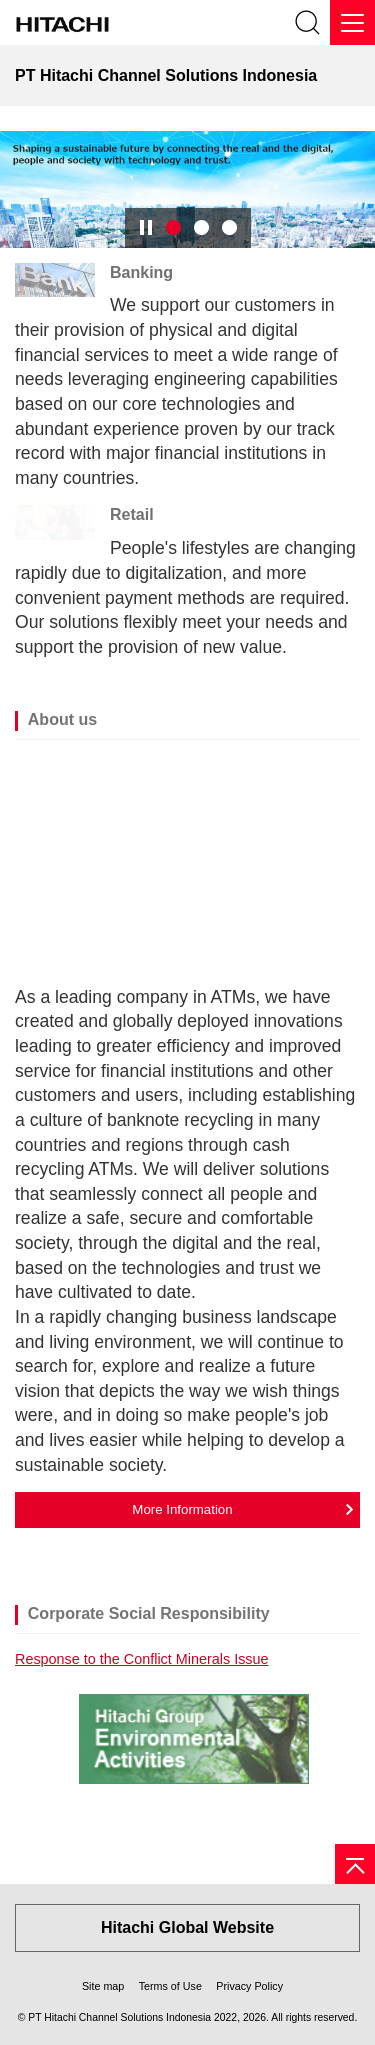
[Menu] (352, 22)
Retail (132, 514)
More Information (182, 1509)
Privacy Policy (249, 1986)
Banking (141, 272)
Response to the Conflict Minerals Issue (142, 1659)
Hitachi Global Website (187, 1927)
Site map (103, 1986)
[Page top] (355, 1864)
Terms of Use (170, 1986)
